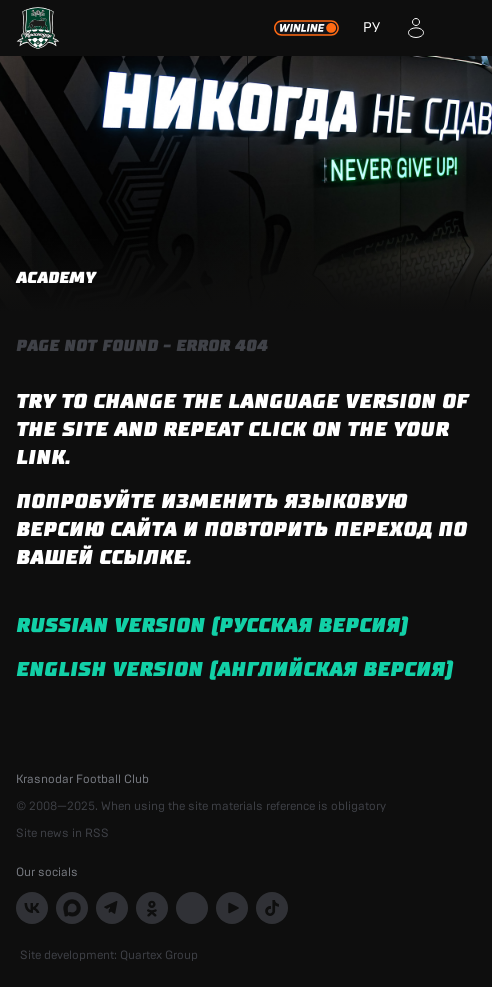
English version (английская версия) (234, 670)
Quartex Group (159, 955)
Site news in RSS (62, 833)
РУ (371, 28)
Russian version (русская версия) (212, 626)
